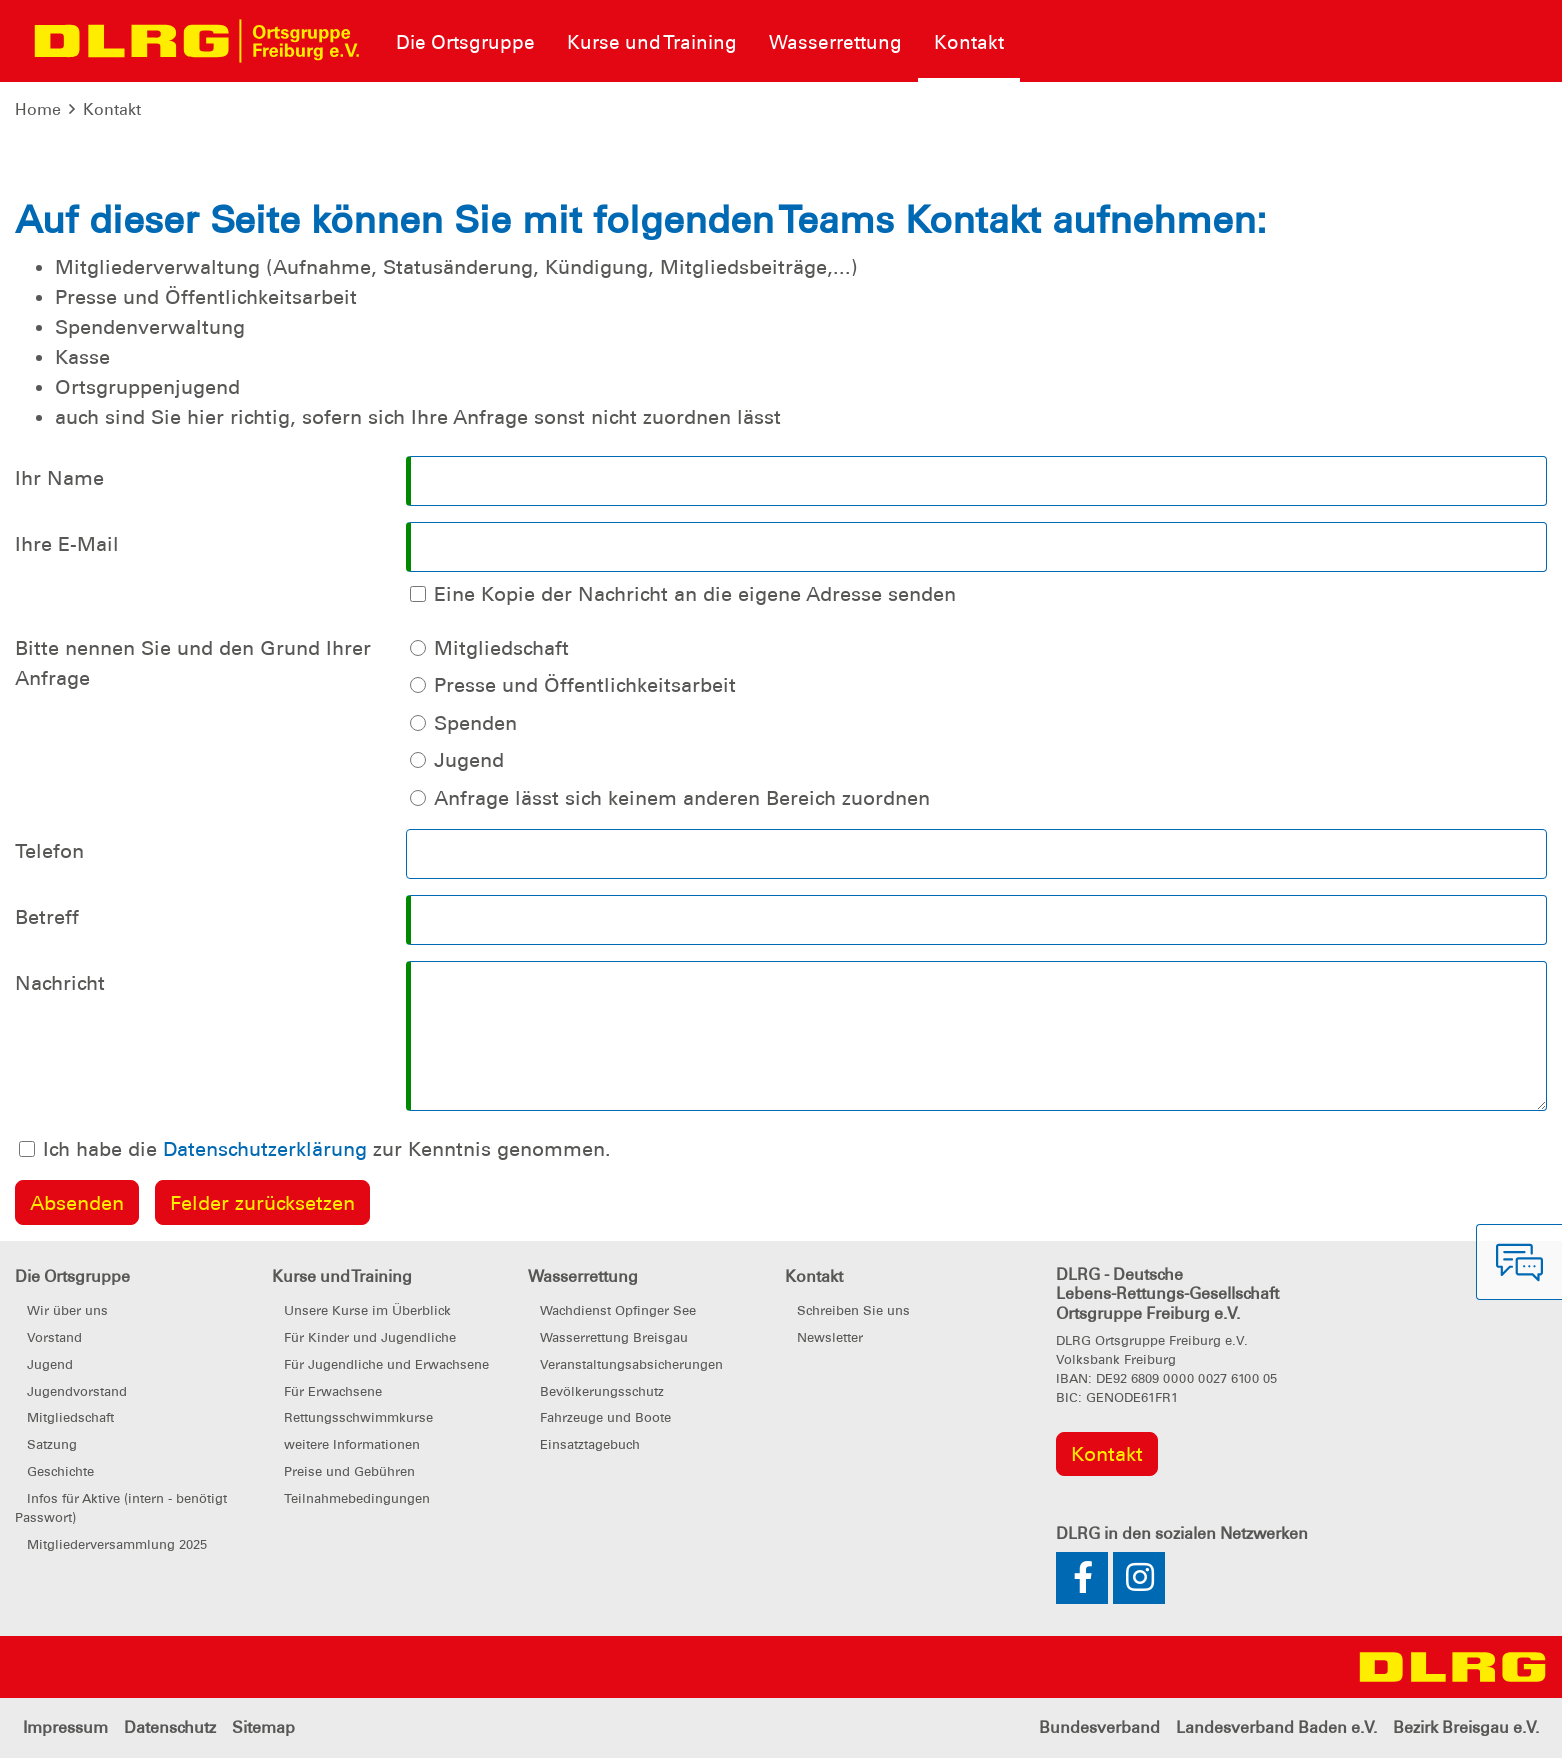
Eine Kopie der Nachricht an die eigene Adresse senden (695, 594)
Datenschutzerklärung (265, 1149)
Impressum (65, 1727)
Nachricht (60, 983)
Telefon (49, 851)
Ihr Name (59, 478)
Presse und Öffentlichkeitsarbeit (585, 685)
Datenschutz (170, 1727)
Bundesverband (1099, 1727)
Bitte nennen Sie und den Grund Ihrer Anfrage (193, 663)
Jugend (469, 760)
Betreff (47, 917)
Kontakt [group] (1107, 1454)
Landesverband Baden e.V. (1276, 1727)
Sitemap (263, 1727)
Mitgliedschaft (501, 648)
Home (38, 109)
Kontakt (112, 109)
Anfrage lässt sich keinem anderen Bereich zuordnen (682, 798)
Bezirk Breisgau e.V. (1466, 1727)
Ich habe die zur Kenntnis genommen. (327, 1149)
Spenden (475, 723)
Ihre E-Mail (67, 544)
